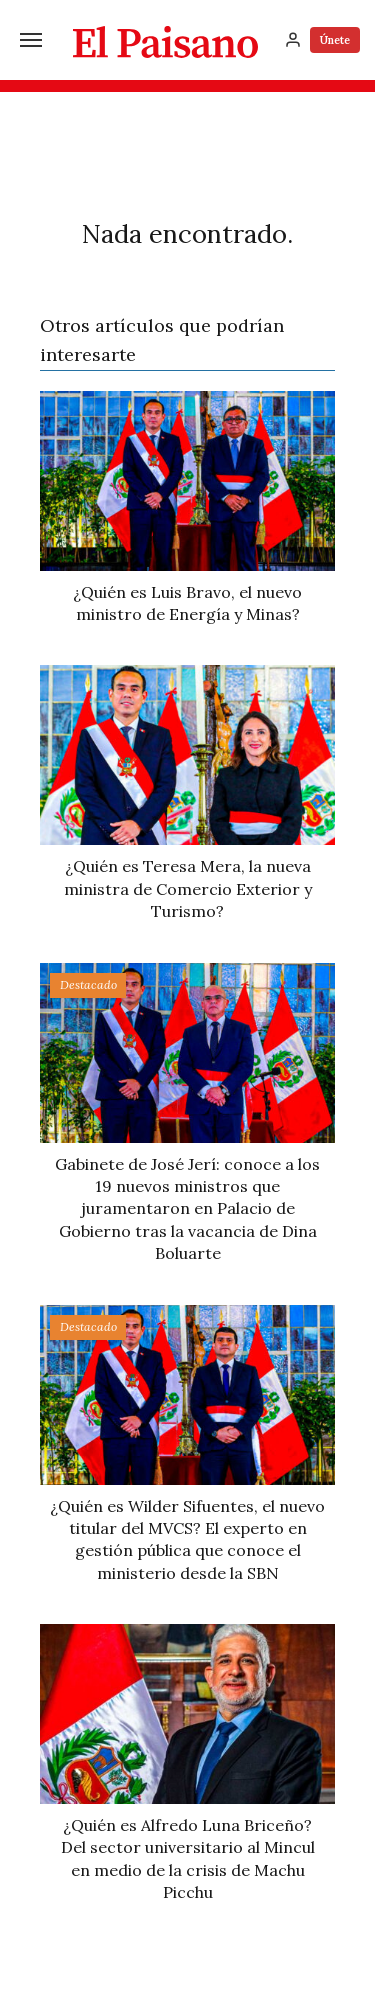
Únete (335, 40)
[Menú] (31, 40)
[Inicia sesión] (293, 40)
